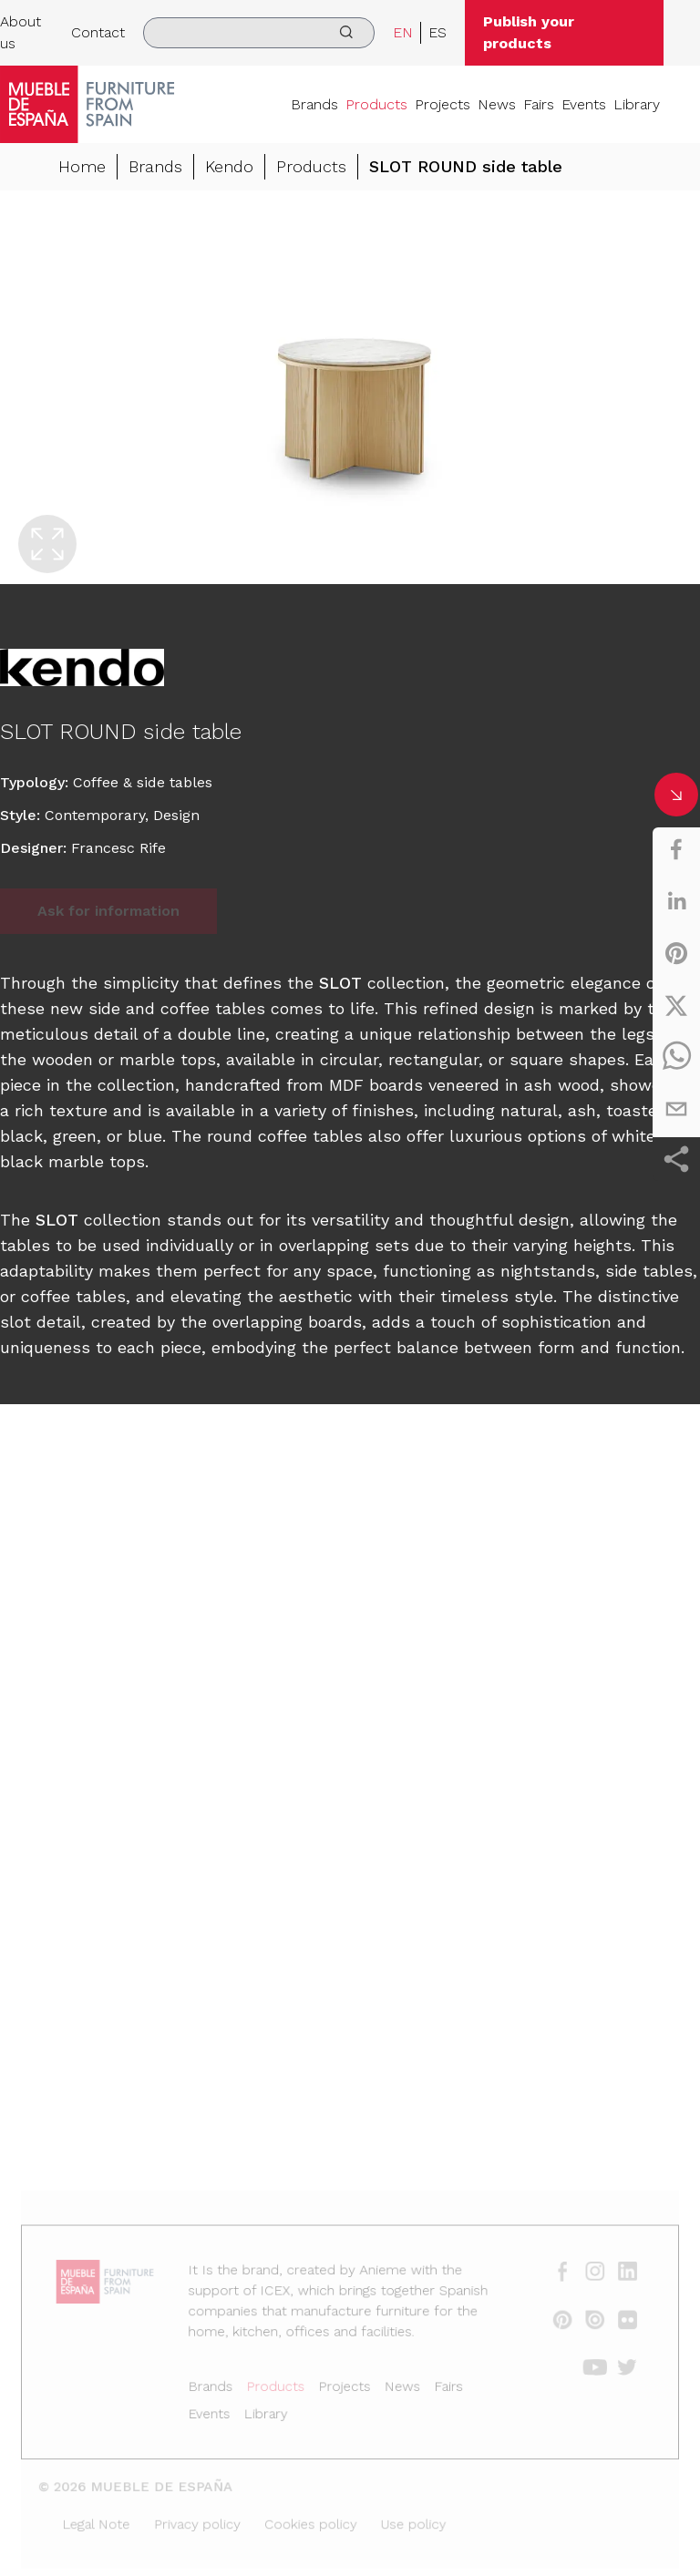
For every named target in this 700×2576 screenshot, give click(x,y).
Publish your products (528, 32)
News (497, 104)
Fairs (538, 104)
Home (82, 166)
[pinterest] (676, 953)
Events (583, 104)
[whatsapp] (676, 1057)
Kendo (229, 166)
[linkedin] (676, 901)
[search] (258, 32)
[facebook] (676, 849)
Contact (98, 32)
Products (376, 104)
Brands (314, 104)
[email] (676, 1109)
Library (636, 104)
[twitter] (676, 1005)
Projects (442, 104)
